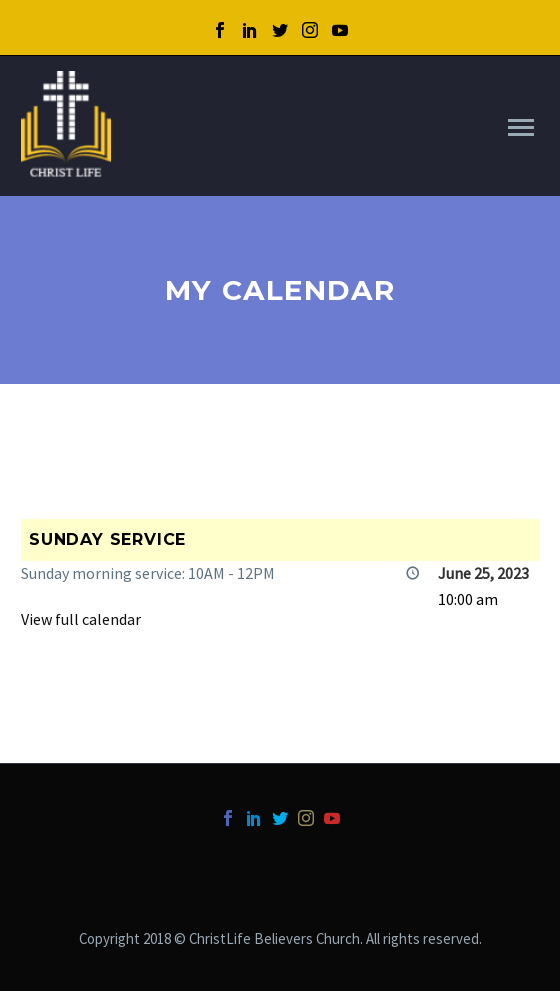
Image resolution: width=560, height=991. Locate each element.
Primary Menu (521, 127)
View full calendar (81, 619)
